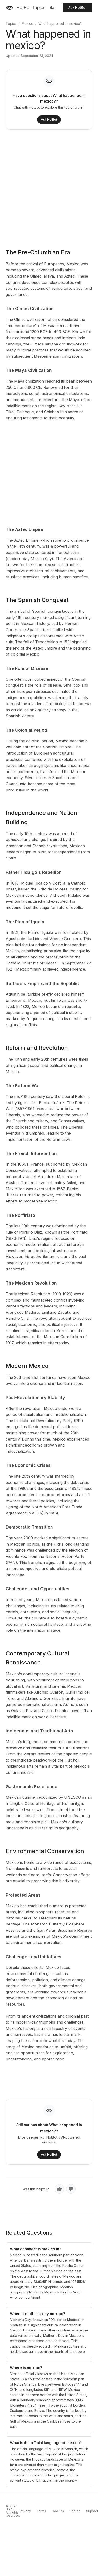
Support (92, 2511)
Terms (41, 2511)
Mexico (27, 24)
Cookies (58, 2511)
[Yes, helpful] (59, 2189)
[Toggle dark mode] (52, 7)
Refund (75, 2511)
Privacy (25, 2511)
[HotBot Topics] (25, 7)
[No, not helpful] (71, 2189)
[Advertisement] (45, 186)
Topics (11, 24)
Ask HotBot (77, 8)
